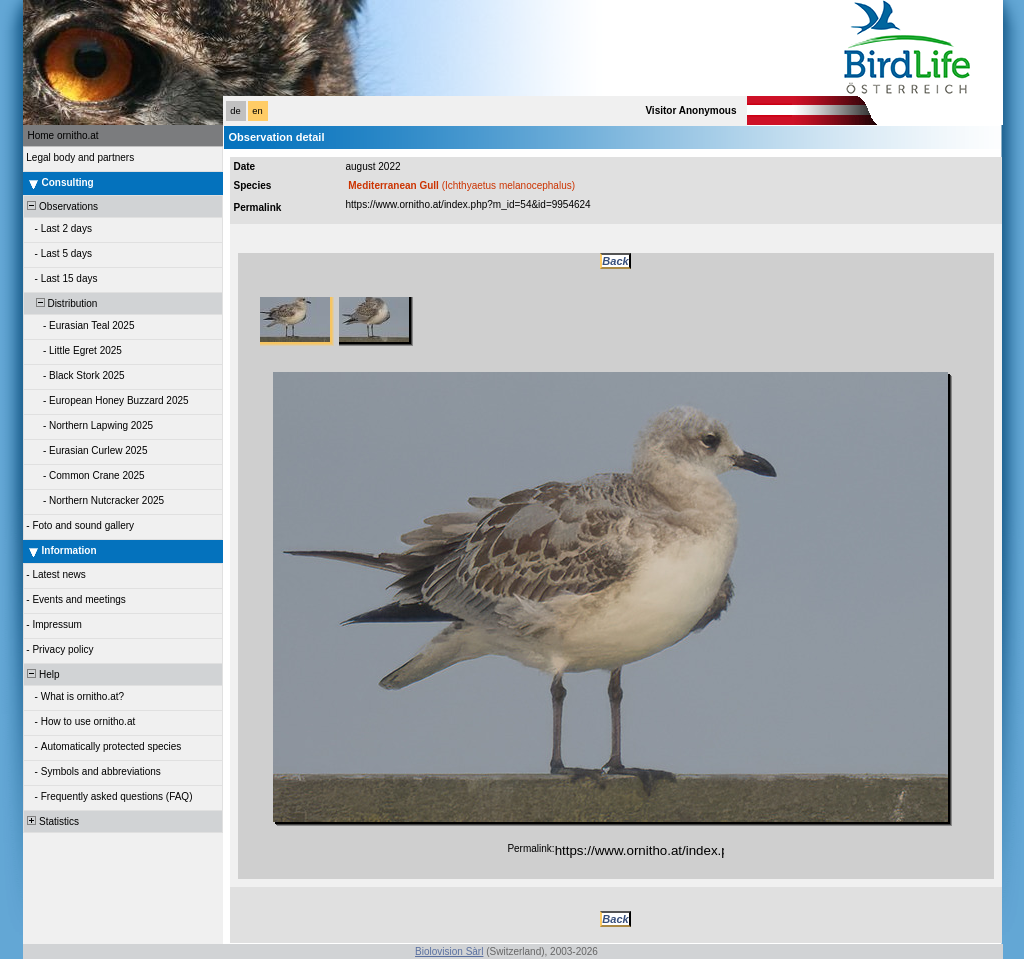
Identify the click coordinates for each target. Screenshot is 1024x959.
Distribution (61, 303)
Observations (61, 206)
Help (42, 674)
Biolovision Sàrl (449, 951)
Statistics (52, 821)
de (235, 111)
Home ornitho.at (63, 135)
